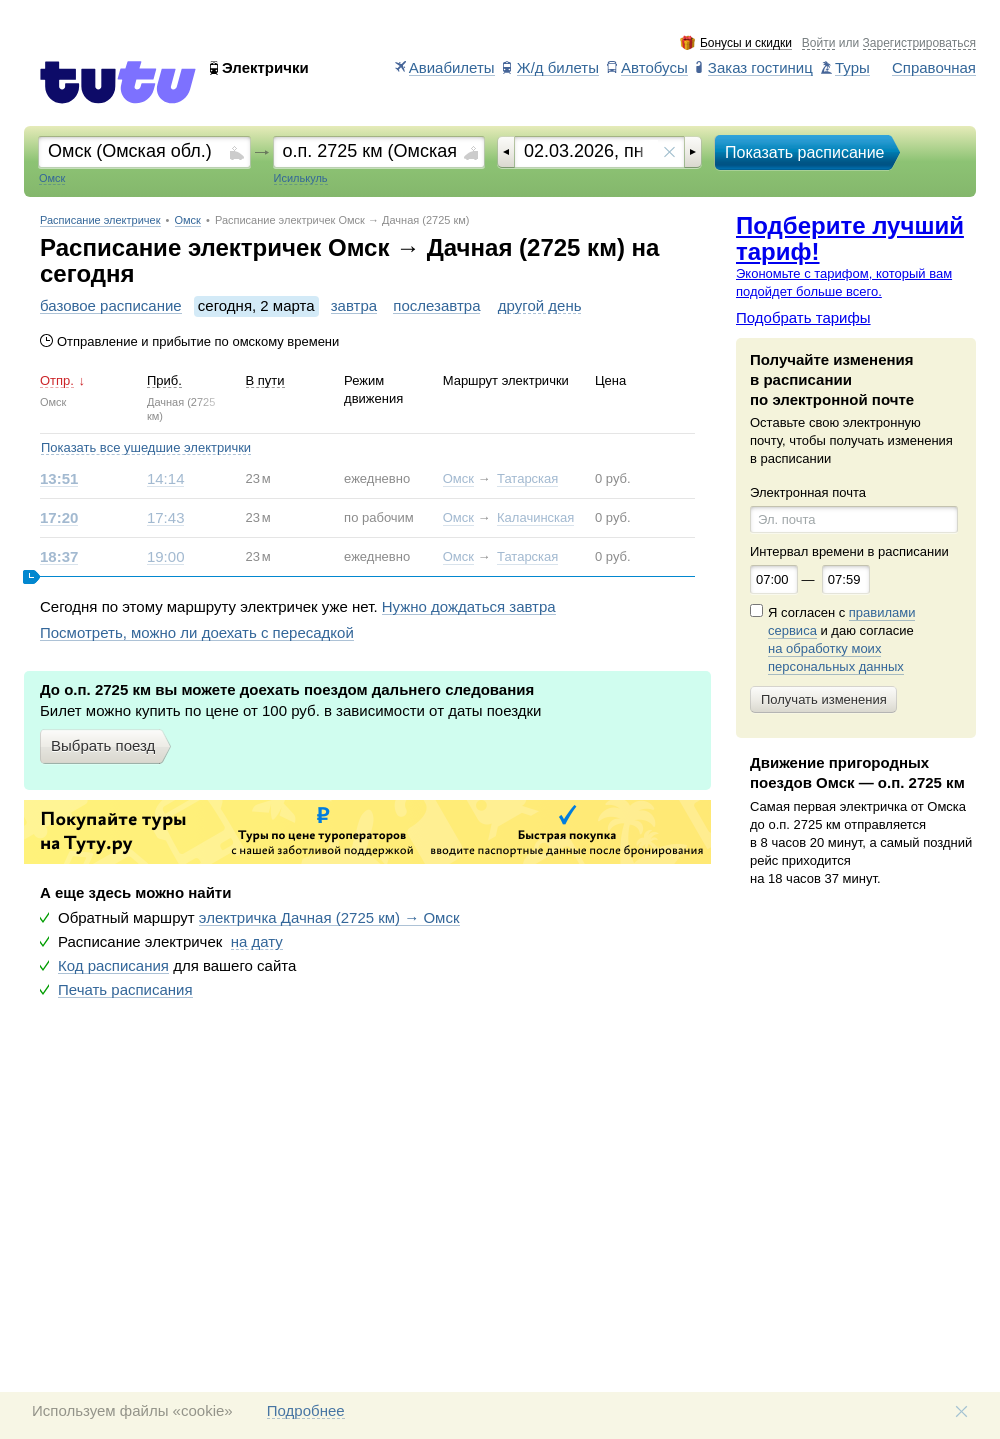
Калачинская (535, 517)
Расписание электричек (100, 220)
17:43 (166, 518)
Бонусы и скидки (746, 43)
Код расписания (113, 966)
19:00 (166, 557)
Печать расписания (125, 990)
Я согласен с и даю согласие (841, 640)
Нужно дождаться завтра (469, 607)
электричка (329, 918)
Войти (819, 43)
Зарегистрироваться (919, 43)
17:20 (59, 518)
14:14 (166, 479)
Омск (188, 220)
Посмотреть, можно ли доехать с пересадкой (197, 633)
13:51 (59, 479)
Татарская (527, 478)
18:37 (59, 557)
